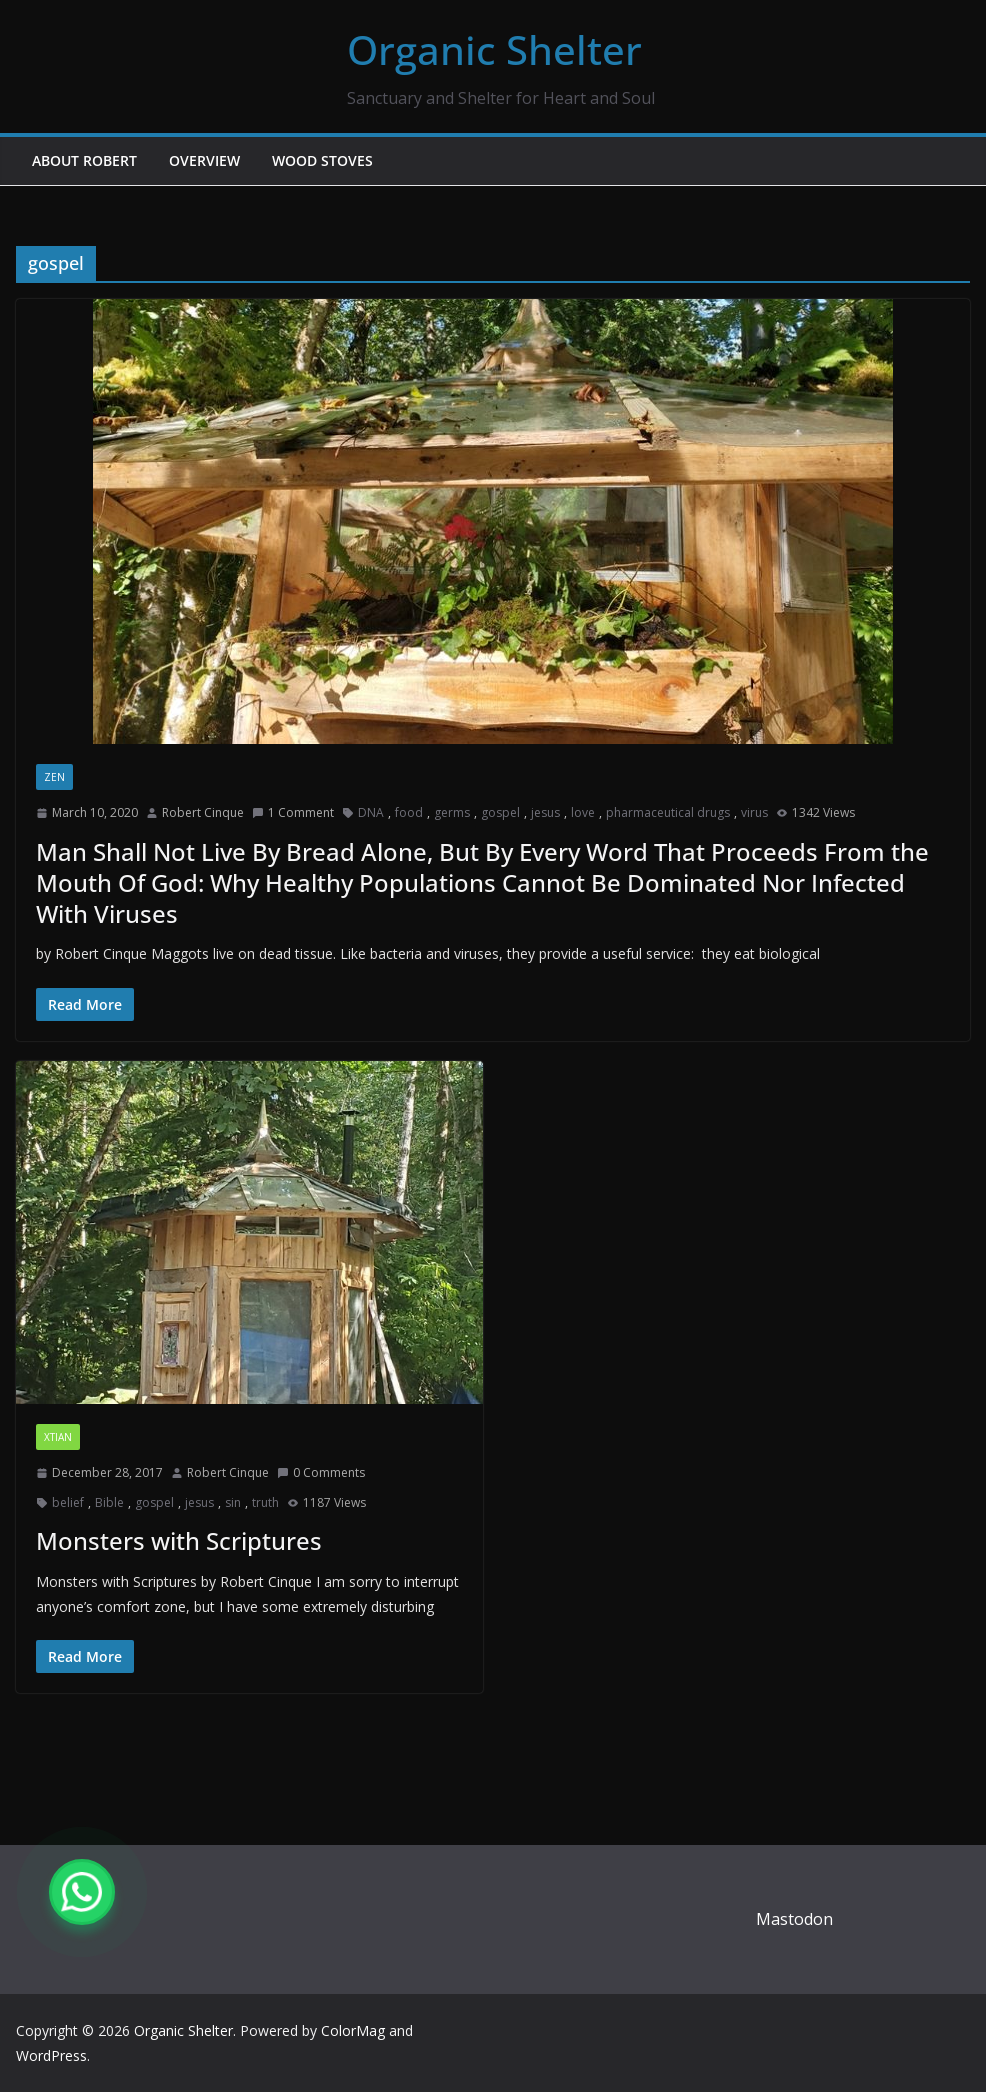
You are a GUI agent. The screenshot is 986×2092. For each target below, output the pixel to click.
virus (754, 812)
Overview (204, 160)
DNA (371, 812)
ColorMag (353, 2030)
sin (233, 1502)
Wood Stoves (322, 160)
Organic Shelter (494, 49)
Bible (109, 1502)
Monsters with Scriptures (179, 1540)
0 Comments (321, 1472)
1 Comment (293, 812)
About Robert (84, 160)
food (409, 812)
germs (452, 812)
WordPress (51, 2055)
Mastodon (794, 1919)
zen (54, 777)
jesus (545, 812)
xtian (58, 1437)
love (583, 812)
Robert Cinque (203, 812)
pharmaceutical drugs (668, 812)
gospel (500, 812)
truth (265, 1502)
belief (68, 1502)
